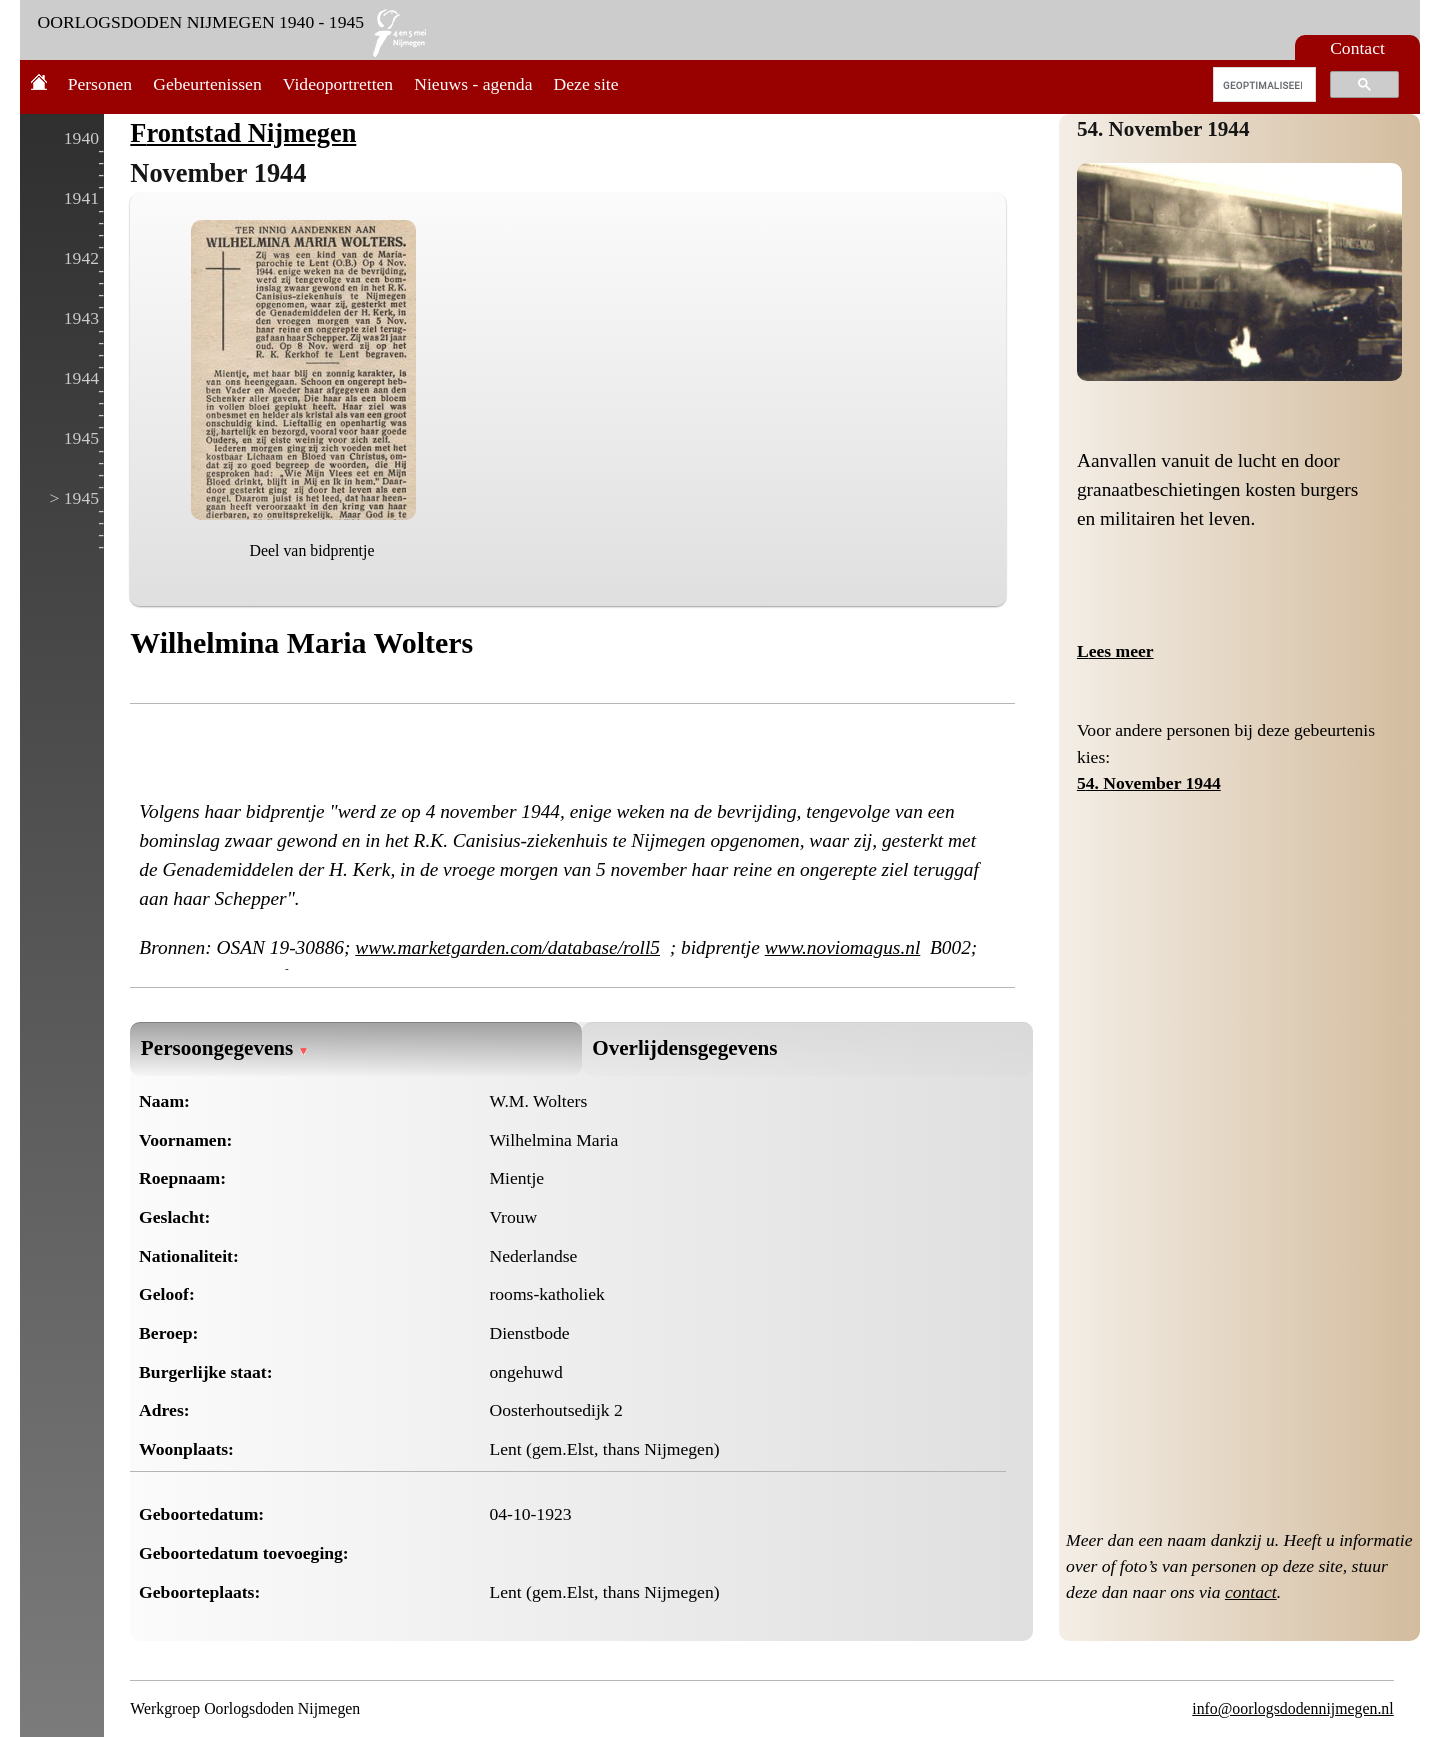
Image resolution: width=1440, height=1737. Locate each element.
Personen (100, 84)
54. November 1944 (1163, 129)
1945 (81, 438)
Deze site (586, 84)
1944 (81, 378)
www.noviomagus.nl (843, 947)
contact (1251, 1592)
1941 (81, 198)
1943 (81, 318)
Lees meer (1115, 651)
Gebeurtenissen (207, 84)
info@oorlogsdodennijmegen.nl (1292, 1708)
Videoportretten (338, 84)
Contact (1357, 48)
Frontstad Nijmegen (243, 133)
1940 (81, 138)
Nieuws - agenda (473, 84)
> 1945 (74, 498)
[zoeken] (1262, 85)
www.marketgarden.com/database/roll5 (507, 947)
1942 (81, 258)
